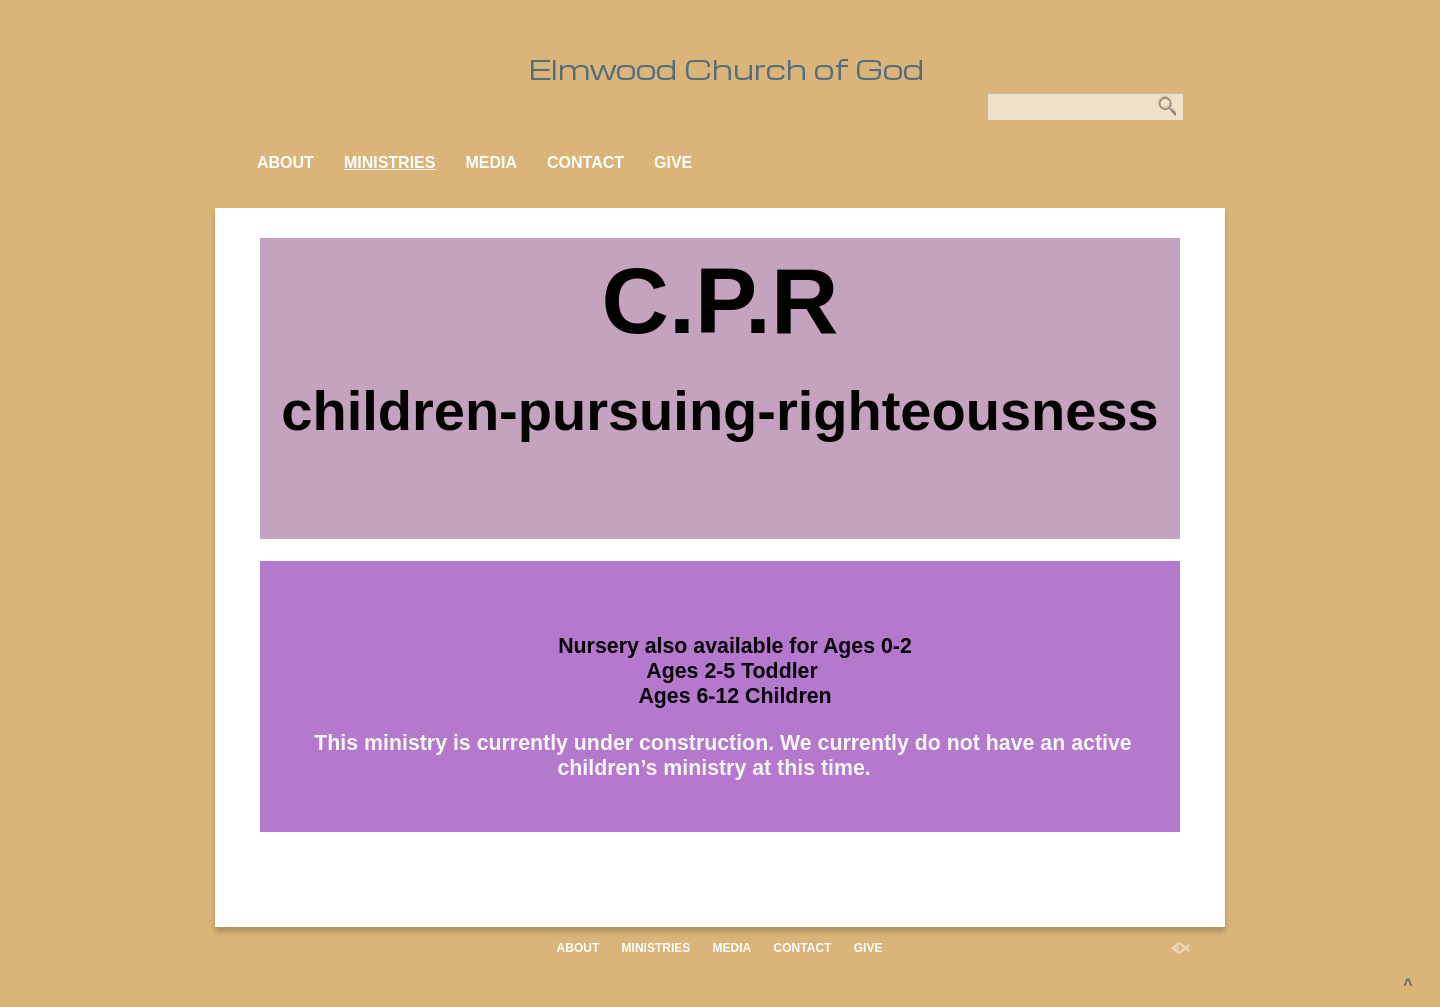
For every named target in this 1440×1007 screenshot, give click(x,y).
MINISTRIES (390, 162)
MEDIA (491, 162)
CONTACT (585, 162)
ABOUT (285, 162)
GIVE (673, 162)
